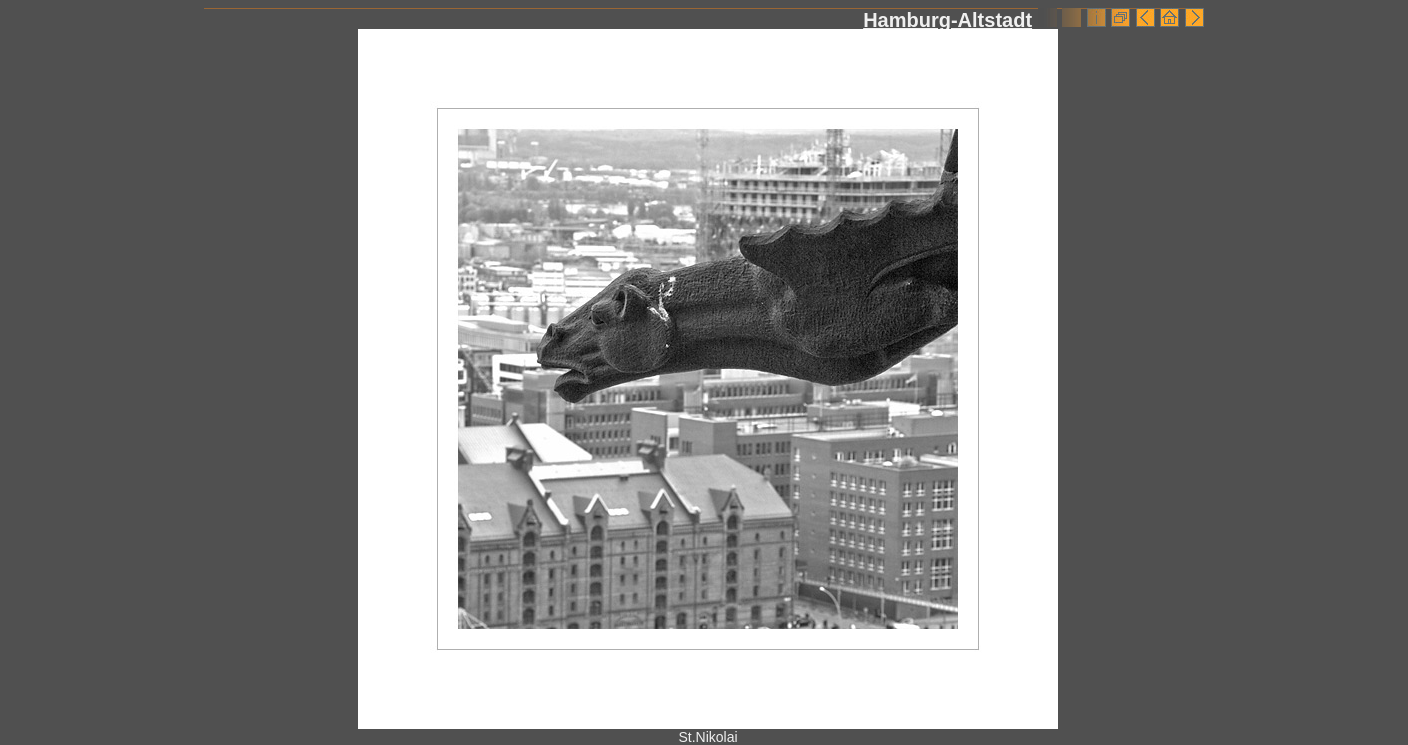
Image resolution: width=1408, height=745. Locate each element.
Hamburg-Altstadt (947, 20)
